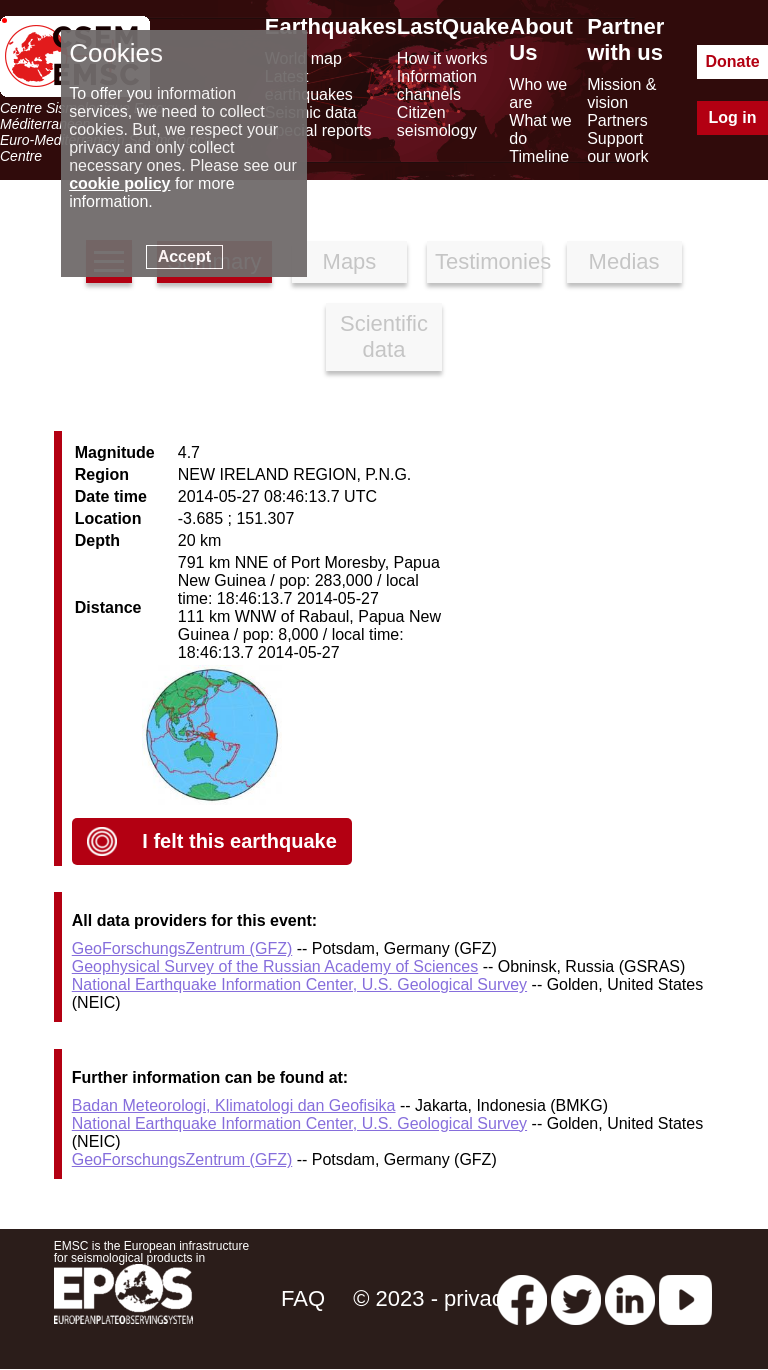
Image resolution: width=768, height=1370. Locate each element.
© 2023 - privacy (433, 1298)
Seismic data (311, 112)
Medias (624, 261)
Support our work (617, 147)
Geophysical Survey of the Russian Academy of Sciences (275, 966)
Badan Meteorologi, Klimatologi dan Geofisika (234, 1105)
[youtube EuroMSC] (685, 1298)
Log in (733, 117)
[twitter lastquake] (576, 1298)
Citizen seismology (437, 121)
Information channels (437, 85)
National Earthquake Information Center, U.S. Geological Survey (299, 984)
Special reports (318, 130)
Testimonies (488, 261)
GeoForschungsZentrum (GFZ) (182, 948)
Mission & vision (621, 93)
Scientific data (384, 336)
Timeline (539, 156)
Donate (732, 61)
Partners (617, 120)
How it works (442, 58)
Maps (350, 261)
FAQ (303, 1298)
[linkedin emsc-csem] (630, 1298)
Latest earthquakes (309, 85)
